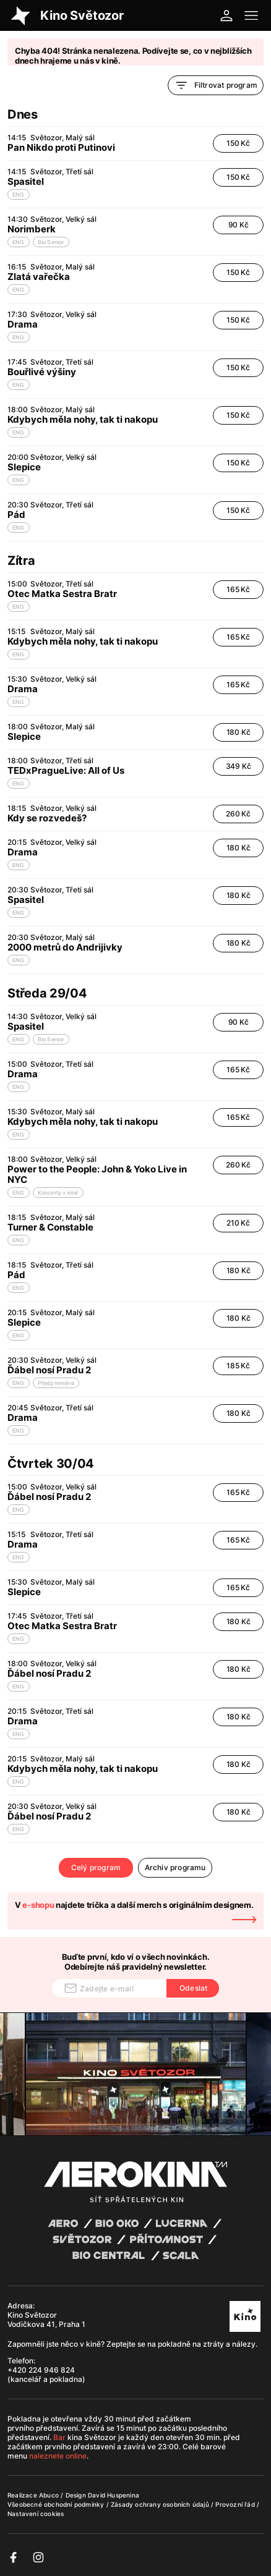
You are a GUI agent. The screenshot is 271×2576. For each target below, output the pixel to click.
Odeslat (193, 1988)
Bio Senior (51, 242)
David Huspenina (113, 2495)
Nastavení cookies (35, 2513)
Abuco (49, 2495)
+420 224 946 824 (41, 2370)
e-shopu (38, 1905)
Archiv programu (175, 1867)
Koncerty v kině (58, 1192)
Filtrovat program (215, 85)
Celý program (96, 1867)
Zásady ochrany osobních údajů (161, 2504)
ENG (18, 194)
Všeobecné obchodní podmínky (56, 2504)
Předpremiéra (56, 1382)
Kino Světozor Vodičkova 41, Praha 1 (46, 2319)
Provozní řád (236, 2504)
